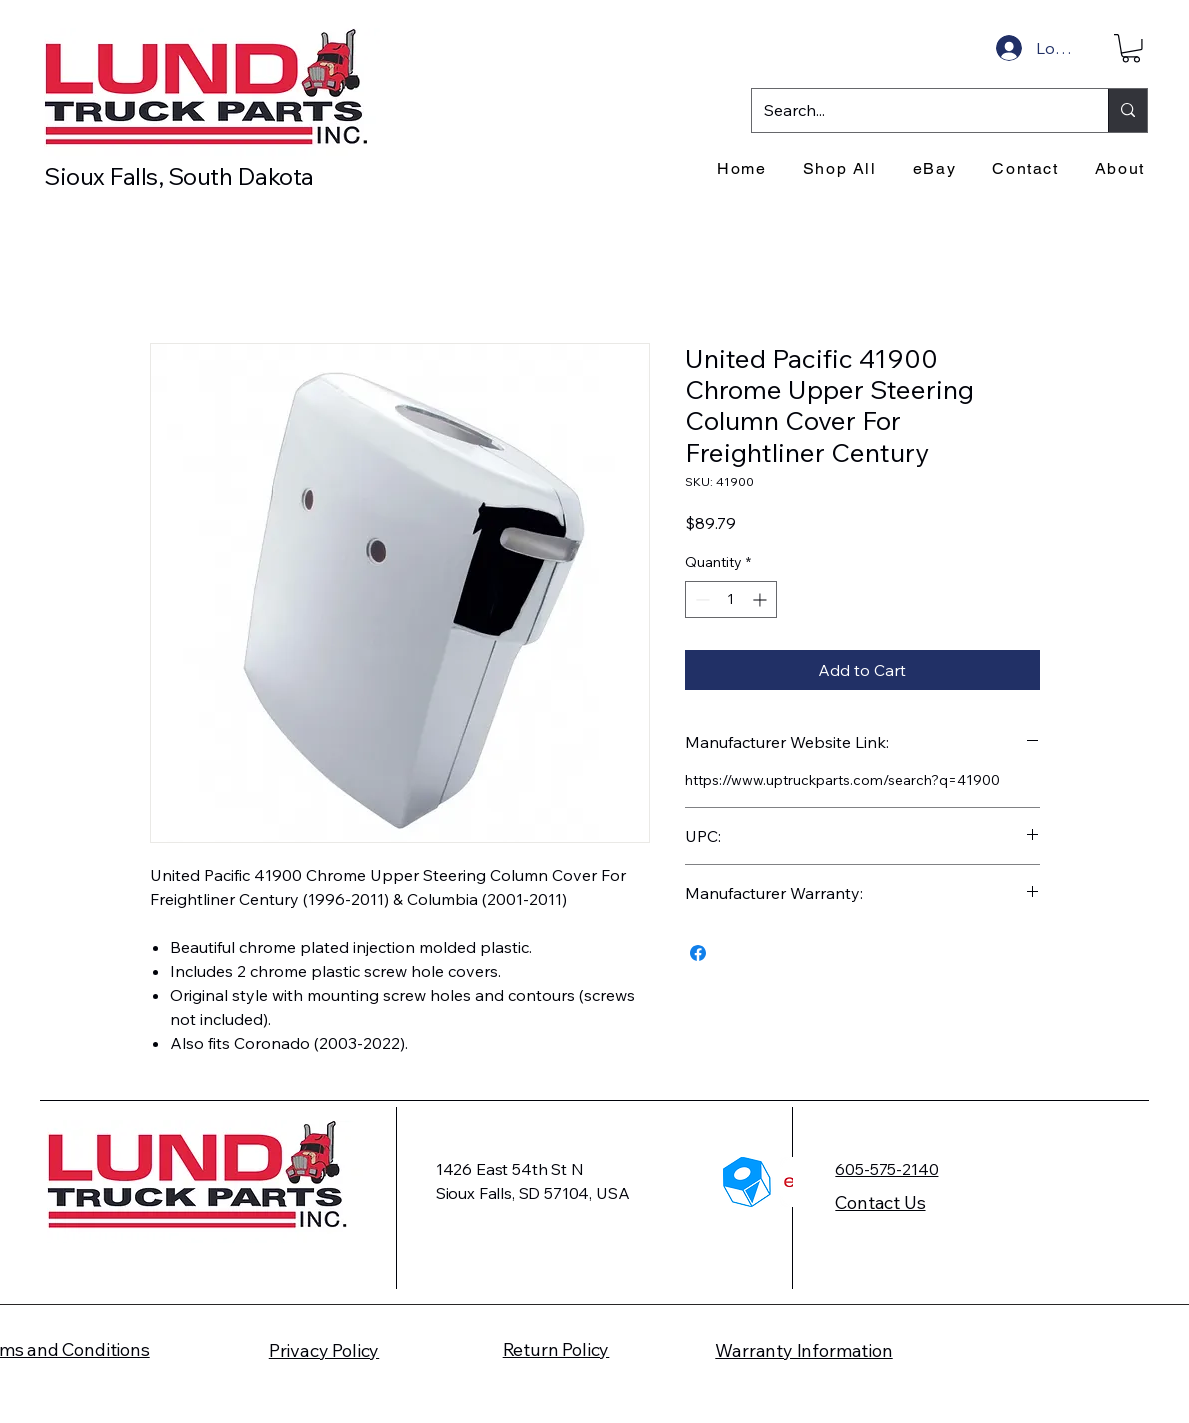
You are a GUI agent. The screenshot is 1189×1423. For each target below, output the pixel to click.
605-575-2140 (886, 1169)
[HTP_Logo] (748, 1182)
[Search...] (915, 110)
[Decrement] (700, 599)
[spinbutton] (731, 599)
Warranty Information (803, 1350)
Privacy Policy (324, 1350)
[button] (1131, 48)
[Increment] (761, 599)
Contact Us (880, 1202)
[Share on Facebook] (698, 953)
